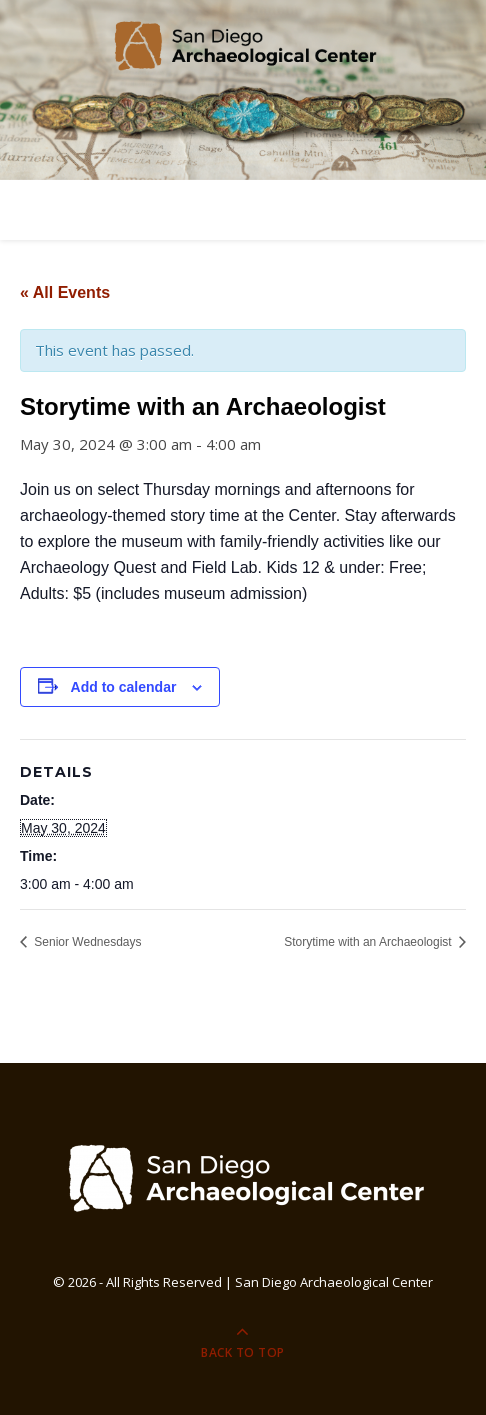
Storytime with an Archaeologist (369, 942)
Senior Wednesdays (86, 942)
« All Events (65, 292)
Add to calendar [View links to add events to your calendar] (124, 687)
